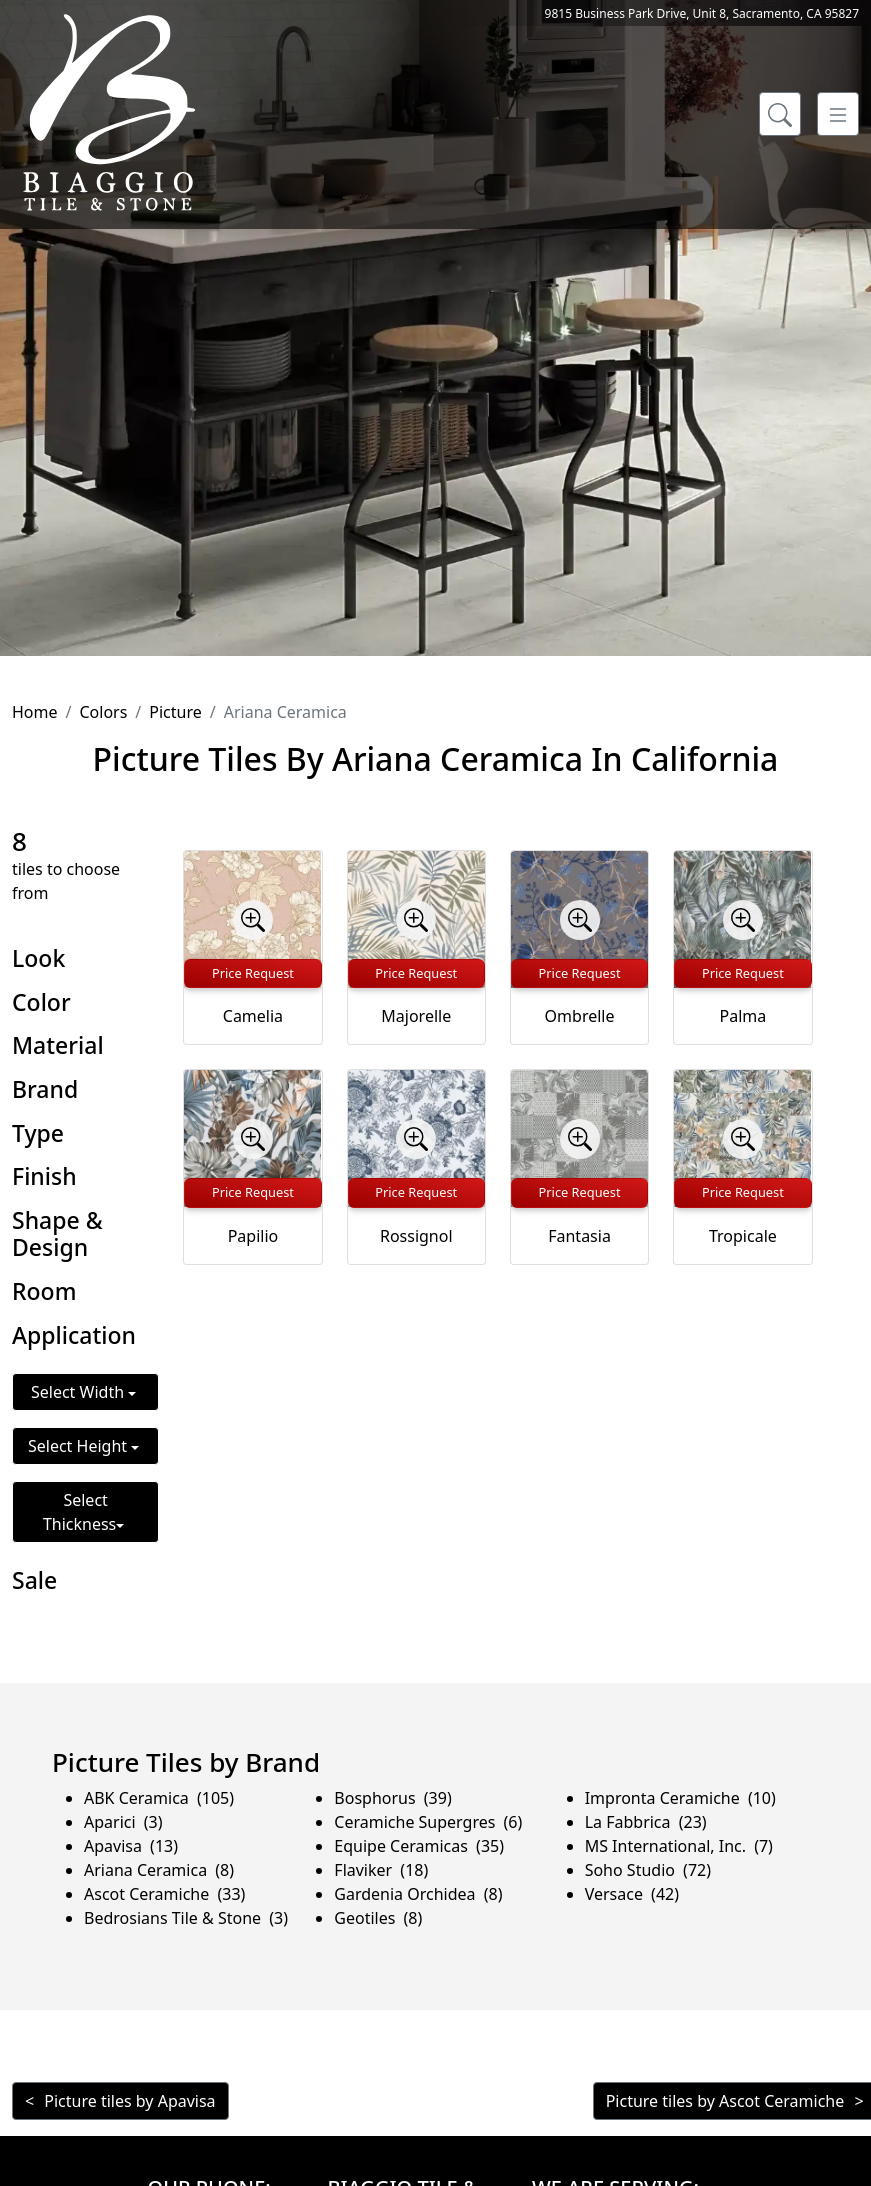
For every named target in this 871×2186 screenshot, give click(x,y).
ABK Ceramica (159, 1798)
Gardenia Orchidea (418, 1894)
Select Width (79, 1392)
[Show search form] (780, 114)
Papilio (253, 1236)
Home (35, 712)
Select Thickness (79, 1512)
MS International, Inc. (679, 1846)
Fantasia (579, 1236)
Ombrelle (580, 1016)
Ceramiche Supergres (428, 1822)
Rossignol (416, 1236)
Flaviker (381, 1870)
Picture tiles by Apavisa (129, 2101)
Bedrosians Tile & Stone (186, 1918)
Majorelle (416, 1016)
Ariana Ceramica (159, 1870)
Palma (743, 1016)
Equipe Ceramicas (419, 1846)
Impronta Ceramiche (680, 1798)
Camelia (253, 1016)
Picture (175, 712)
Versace (632, 1894)
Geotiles (378, 1918)
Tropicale (743, 1236)
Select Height (79, 1446)
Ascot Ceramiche (164, 1894)
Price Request (253, 973)
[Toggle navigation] (838, 114)
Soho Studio (648, 1870)
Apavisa (131, 1846)
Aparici (123, 1822)
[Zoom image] (253, 920)
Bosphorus (392, 1798)
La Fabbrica (646, 1822)
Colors (103, 712)
